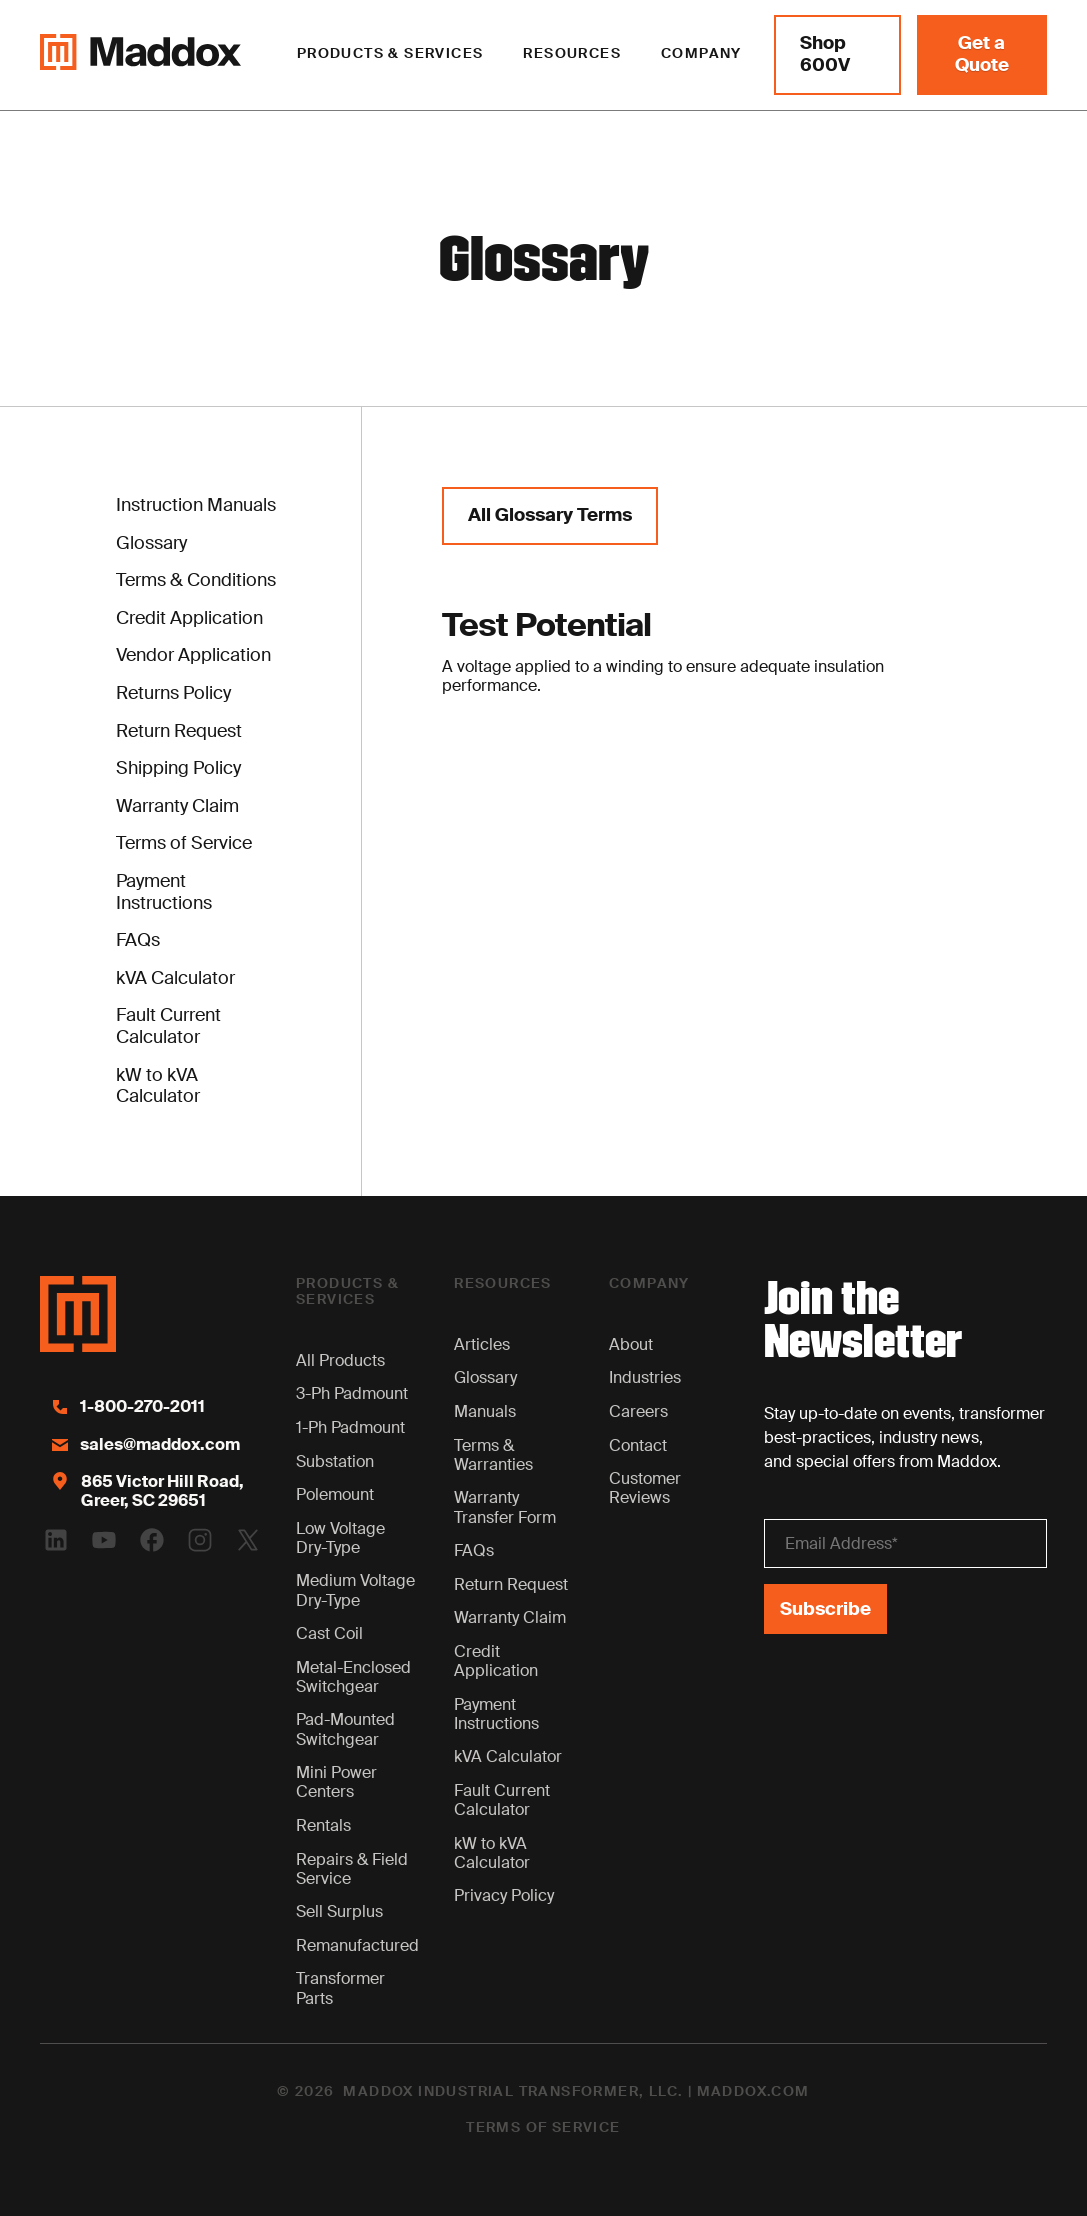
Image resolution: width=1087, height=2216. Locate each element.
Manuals (485, 1411)
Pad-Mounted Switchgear (345, 1729)
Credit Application (496, 1661)
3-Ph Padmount (352, 1393)
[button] (390, 55)
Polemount (335, 1494)
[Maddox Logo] (140, 55)
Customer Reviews (645, 1488)
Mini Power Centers (336, 1782)
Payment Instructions (496, 1714)
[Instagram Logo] (200, 1540)
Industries (645, 1377)
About (631, 1344)
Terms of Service (543, 2128)
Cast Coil (329, 1633)
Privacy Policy (504, 1895)
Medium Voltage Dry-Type (355, 1590)
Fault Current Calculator (502, 1800)
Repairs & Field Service (352, 1869)
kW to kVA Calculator (492, 1853)
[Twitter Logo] (248, 1540)
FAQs (474, 1550)
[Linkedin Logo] (56, 1540)
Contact (638, 1445)
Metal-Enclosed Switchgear (353, 1677)
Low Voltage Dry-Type (340, 1538)
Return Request (511, 1584)
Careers (638, 1411)
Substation (335, 1461)
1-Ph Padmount (350, 1427)
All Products (340, 1360)
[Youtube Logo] (104, 1540)
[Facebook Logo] (152, 1540)
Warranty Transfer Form (505, 1507)
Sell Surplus (339, 1911)
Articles (482, 1344)
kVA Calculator (508, 1756)
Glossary (485, 1377)
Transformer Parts (340, 1988)
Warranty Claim (510, 1617)
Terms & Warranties (493, 1455)
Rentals (323, 1825)
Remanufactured (357, 1945)
